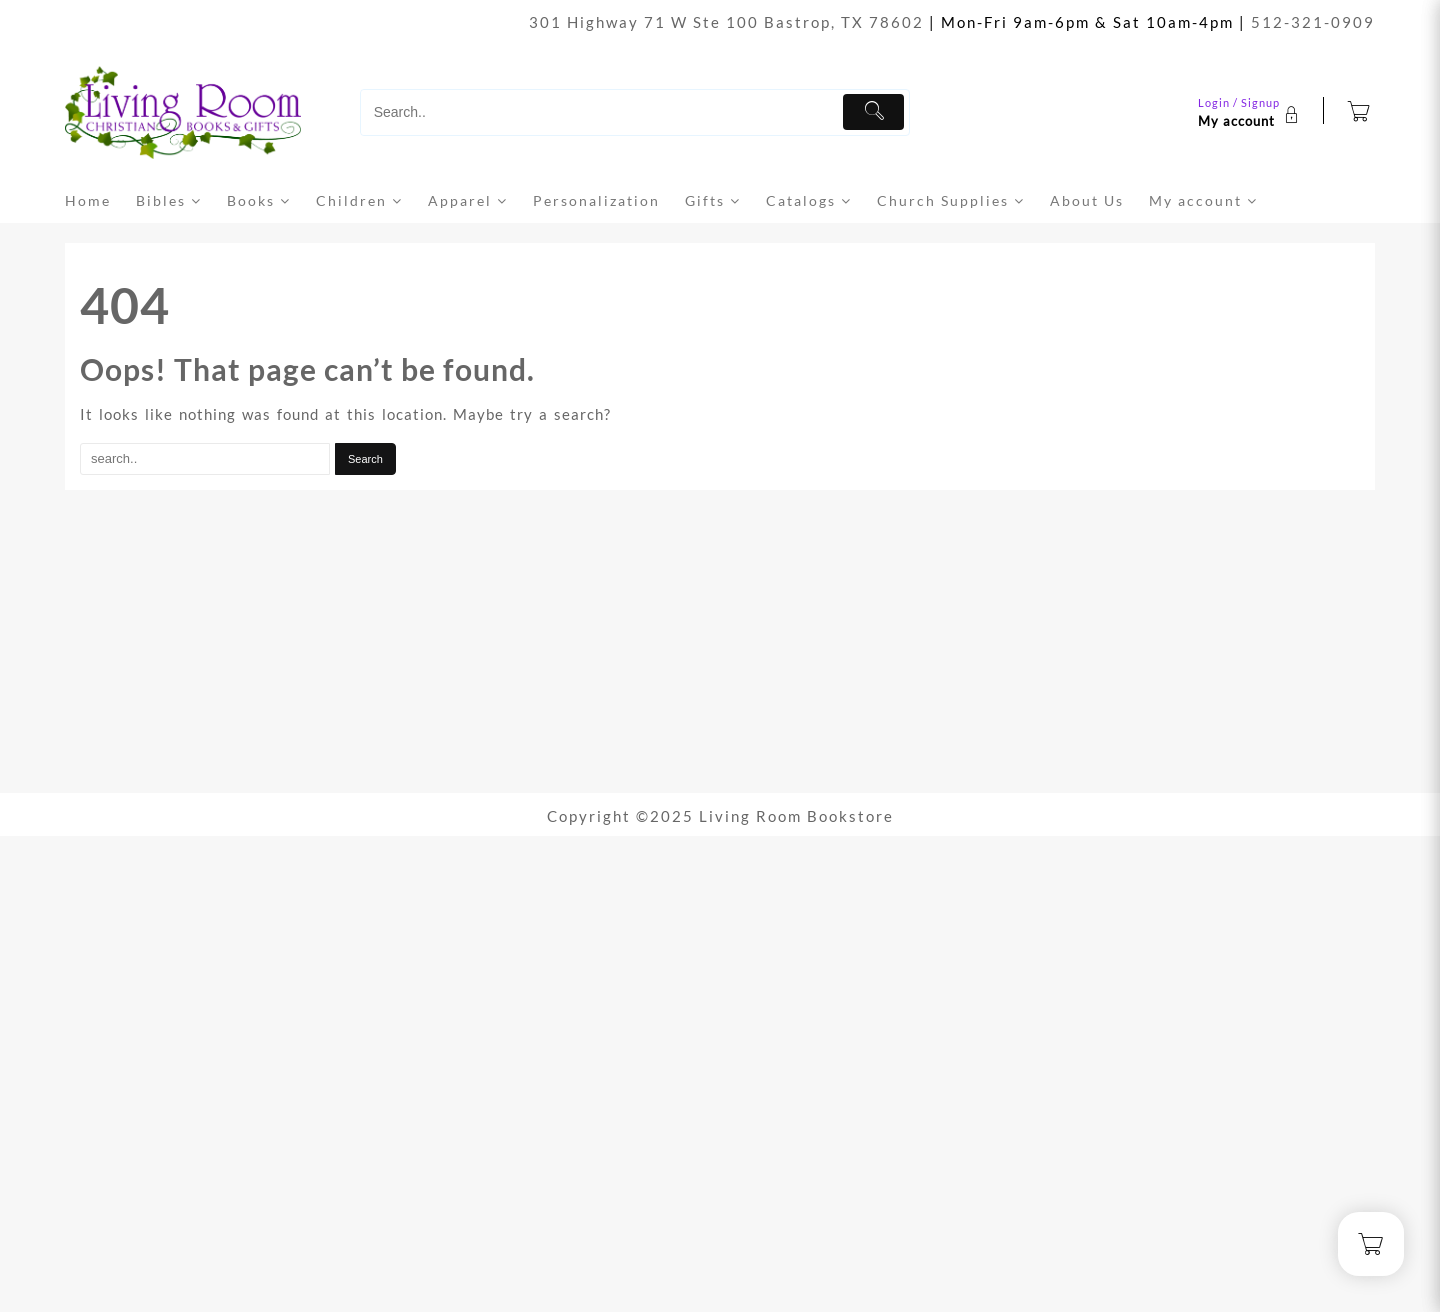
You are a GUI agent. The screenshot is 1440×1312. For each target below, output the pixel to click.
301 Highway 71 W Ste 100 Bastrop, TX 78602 (726, 22)
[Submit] (873, 112)
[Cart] (1359, 113)
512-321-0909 (1313, 22)
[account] (1251, 112)
